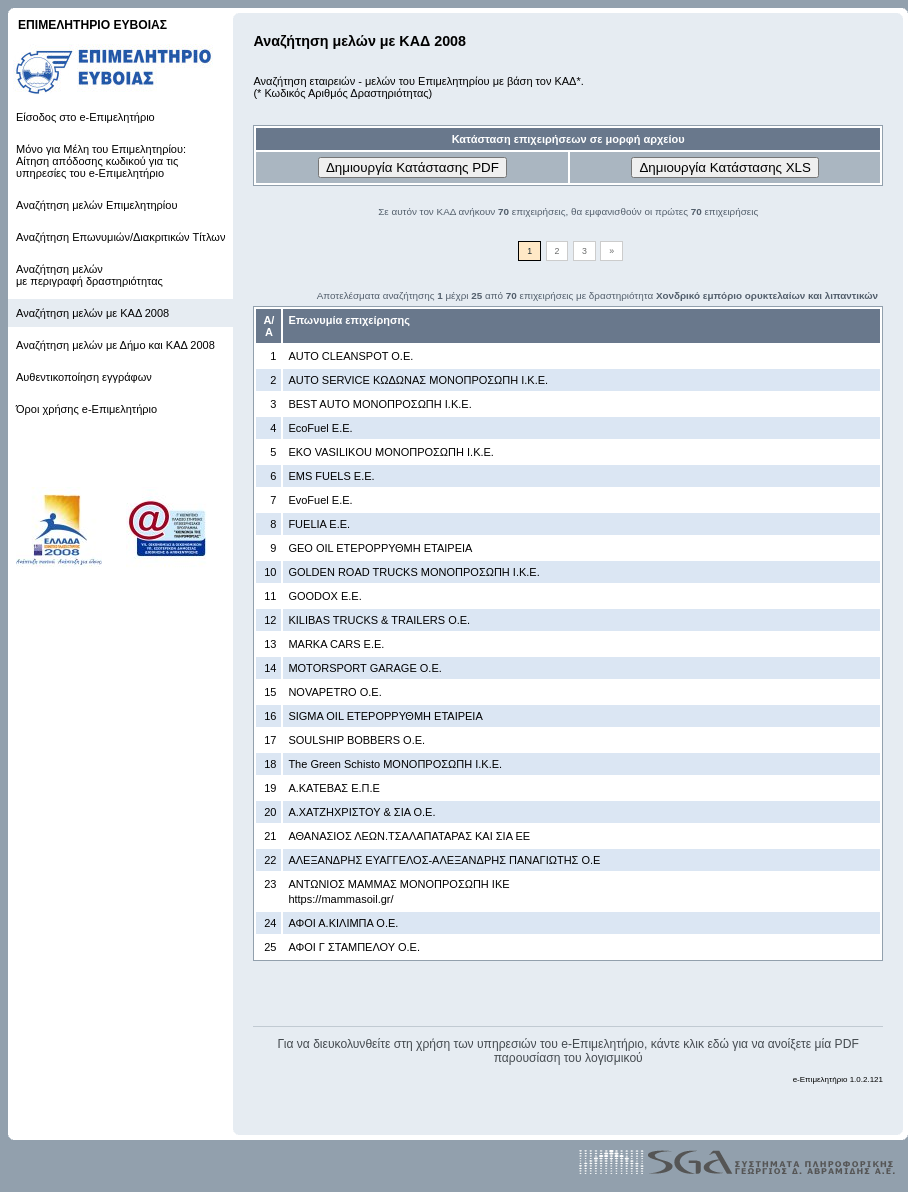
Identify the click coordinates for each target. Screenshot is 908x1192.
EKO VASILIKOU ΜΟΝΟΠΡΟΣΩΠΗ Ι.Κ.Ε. (391, 452)
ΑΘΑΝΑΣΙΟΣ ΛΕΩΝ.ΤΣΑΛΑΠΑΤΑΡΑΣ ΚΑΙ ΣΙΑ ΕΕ (409, 836)
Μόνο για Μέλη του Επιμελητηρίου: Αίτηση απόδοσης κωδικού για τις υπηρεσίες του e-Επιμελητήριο (101, 161)
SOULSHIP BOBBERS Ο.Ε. (356, 740)
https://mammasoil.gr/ (340, 899)
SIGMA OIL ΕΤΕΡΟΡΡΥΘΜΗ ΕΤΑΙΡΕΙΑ (385, 716)
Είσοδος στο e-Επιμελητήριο (85, 117)
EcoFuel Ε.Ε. (320, 428)
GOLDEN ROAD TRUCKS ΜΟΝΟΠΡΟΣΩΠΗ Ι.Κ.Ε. (413, 572)
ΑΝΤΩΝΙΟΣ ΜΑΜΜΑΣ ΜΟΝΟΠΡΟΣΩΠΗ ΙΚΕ (398, 884)
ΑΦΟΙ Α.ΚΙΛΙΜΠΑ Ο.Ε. (343, 923)
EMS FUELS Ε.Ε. (331, 476)
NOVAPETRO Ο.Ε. (334, 692)
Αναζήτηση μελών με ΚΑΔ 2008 (92, 313)
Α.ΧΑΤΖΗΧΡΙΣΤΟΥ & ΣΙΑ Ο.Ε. (361, 812)
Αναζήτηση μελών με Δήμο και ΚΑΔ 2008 (115, 345)
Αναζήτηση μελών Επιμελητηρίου (96, 205)
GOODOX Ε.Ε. (324, 596)
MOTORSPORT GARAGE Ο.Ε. (364, 668)
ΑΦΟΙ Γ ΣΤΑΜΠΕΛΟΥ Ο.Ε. (354, 947)
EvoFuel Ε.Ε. (320, 500)
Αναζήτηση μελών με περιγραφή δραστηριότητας (89, 275)
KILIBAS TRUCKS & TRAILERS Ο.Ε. (379, 620)
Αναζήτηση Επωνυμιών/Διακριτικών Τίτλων (120, 237)
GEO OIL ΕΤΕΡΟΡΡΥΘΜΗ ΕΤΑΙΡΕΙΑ (380, 548)
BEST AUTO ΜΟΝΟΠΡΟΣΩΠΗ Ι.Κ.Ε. (379, 404)
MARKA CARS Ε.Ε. (336, 644)
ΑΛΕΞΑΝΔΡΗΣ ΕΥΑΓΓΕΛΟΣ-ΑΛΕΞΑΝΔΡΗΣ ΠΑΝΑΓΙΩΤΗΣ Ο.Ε (444, 860)
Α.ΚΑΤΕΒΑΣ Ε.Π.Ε (334, 788)
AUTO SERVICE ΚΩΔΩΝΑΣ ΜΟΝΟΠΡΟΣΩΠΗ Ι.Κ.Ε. (418, 380)
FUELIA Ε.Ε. (319, 524)
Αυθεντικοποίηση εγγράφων (84, 377)
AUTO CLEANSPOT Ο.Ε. (350, 356)
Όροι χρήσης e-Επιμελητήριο (86, 409)
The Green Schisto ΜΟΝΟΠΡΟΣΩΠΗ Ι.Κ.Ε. (395, 764)
